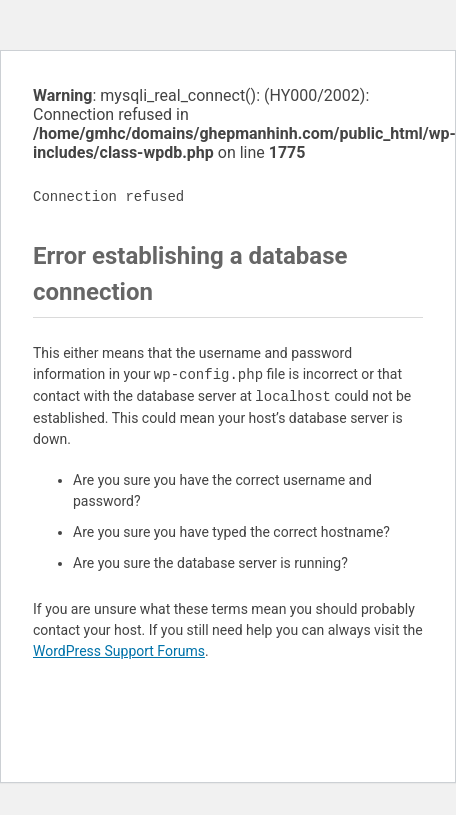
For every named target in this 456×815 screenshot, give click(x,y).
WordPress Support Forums (119, 651)
